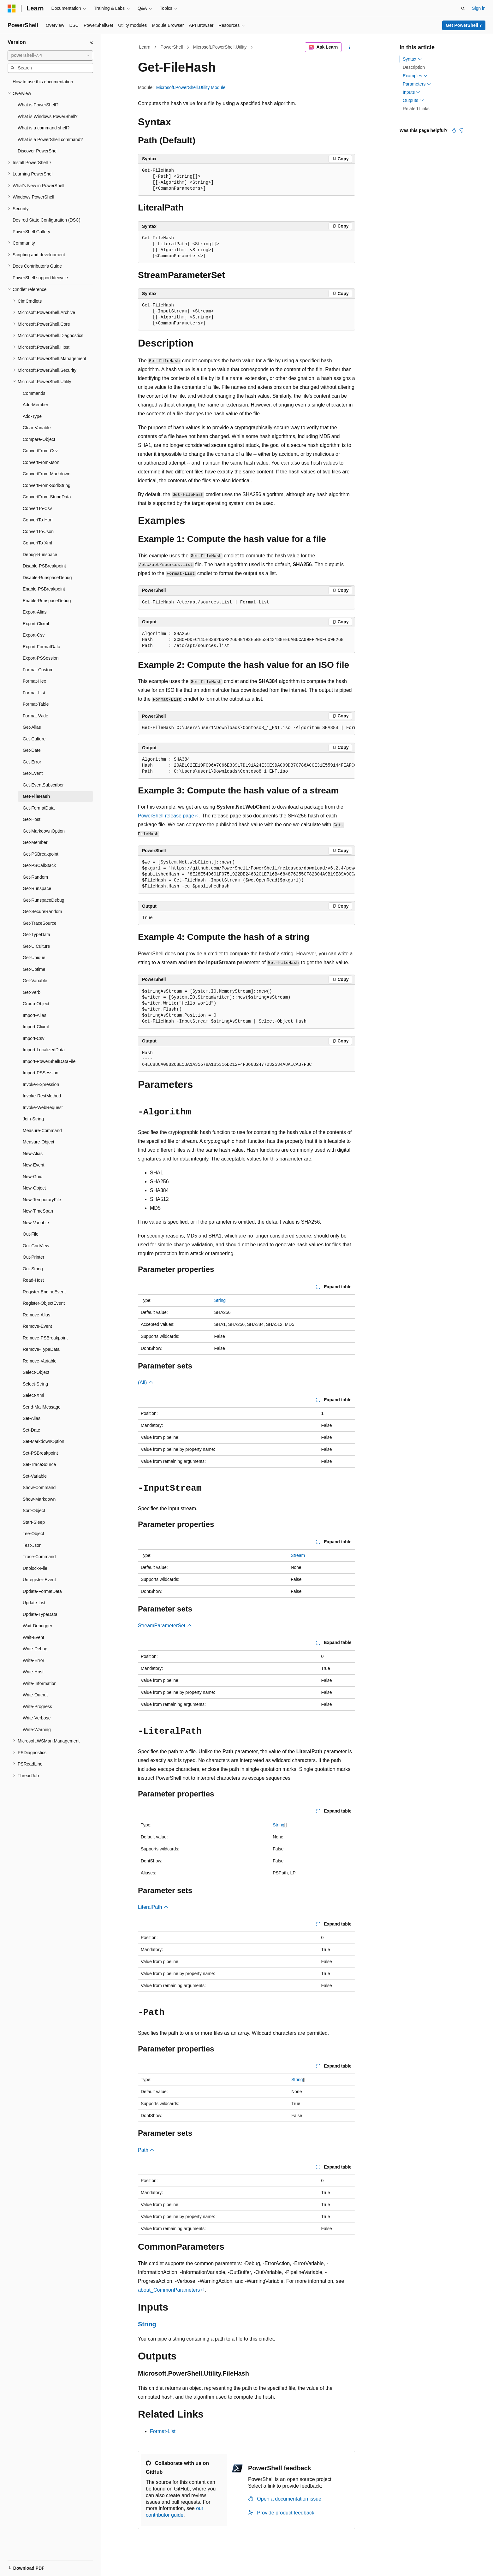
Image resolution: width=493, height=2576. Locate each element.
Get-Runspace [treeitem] (37, 888)
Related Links (416, 108)
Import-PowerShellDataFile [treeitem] (49, 1061)
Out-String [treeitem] (33, 1268)
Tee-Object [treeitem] (33, 1533)
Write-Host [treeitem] (33, 1671)
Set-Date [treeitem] (31, 1430)
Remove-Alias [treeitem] (36, 1314)
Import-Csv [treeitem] (33, 1038)
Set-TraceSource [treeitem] (39, 1464)
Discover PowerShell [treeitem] (38, 150)
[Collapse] (91, 42)
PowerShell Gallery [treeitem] (31, 231)
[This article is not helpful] (461, 130)
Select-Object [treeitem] (36, 1372)
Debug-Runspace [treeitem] (40, 554)
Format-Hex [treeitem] (34, 681)
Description (414, 67)
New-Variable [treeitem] (36, 1222)
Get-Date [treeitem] (32, 750)
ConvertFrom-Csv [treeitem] (40, 450)
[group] (246, 728)
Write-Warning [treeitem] (37, 1729)
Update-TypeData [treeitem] (40, 1614)
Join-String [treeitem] (33, 1118)
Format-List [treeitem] (34, 692)
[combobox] (50, 55)
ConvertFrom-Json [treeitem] (41, 462)
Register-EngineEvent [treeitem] (44, 1291)
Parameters (417, 83)
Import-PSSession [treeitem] (40, 1072)
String (220, 1300)
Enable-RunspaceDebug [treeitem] (47, 600)
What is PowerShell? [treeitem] (38, 104)
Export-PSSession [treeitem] (41, 658)
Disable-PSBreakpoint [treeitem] (44, 565)
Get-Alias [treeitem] (32, 727)
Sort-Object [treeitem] (34, 1510)
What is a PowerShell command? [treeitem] (50, 139)
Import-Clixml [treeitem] (36, 1026)
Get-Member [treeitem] (35, 842)
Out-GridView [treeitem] (36, 1245)
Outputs (413, 100)
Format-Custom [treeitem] (38, 669)
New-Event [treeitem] (33, 1164)
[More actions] (349, 47)
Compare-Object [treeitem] (39, 439)
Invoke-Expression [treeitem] (41, 1084)
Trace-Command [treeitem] (39, 1556)
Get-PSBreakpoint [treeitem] (40, 854)
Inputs (411, 92)
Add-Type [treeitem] (32, 416)
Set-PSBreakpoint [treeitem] (40, 1453)
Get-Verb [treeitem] (31, 992)
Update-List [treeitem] (34, 1602)
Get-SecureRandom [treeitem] (42, 911)
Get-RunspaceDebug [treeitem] (43, 900)
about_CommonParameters (169, 2290)
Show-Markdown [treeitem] (39, 1499)
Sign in (478, 8)
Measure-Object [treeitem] (38, 1141)
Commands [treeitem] (34, 393)
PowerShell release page (166, 815)
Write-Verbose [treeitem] (36, 1717)
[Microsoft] (12, 8)
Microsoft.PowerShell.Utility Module (190, 87)
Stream (298, 1555)
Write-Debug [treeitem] (35, 1648)
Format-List (162, 2431)
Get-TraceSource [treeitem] (39, 923)
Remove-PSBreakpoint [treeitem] (45, 1337)
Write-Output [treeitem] (35, 1694)
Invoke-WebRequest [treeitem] (43, 1107)
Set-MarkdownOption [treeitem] (43, 1441)
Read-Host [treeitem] (33, 1280)
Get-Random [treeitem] (35, 877)
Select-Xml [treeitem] (33, 1395)
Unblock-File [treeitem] (35, 1568)
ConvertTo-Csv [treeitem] (37, 508)
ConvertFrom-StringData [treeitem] (47, 496)
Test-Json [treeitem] (32, 1545)
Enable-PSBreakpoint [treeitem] (44, 588)
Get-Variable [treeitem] (35, 980)
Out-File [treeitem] (31, 1234)
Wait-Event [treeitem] (33, 1637)
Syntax (412, 59)
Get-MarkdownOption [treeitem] (44, 831)
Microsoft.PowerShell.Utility (220, 47)
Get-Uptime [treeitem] (34, 969)
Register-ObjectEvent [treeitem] (44, 1303)
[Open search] (463, 8)
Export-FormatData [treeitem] (41, 646)
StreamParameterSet (165, 1625)
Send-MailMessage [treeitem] (42, 1407)
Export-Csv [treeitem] (34, 635)
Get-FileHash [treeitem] (36, 796)
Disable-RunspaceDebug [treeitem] (47, 577)
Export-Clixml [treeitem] (36, 623)
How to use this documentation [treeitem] (43, 81)
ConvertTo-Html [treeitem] (38, 519)
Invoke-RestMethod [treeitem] (42, 1095)
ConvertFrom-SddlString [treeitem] (46, 485)
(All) (145, 1382)
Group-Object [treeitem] (36, 1003)
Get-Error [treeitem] (32, 761)
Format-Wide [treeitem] (35, 715)
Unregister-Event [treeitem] (39, 1579)
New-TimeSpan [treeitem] (38, 1211)
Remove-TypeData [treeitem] (41, 1349)
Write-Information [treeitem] (39, 1683)
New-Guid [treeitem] (32, 1176)
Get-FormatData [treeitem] (39, 807)
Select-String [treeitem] (35, 1383)
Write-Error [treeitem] (33, 1660)
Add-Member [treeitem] (35, 404)
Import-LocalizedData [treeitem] (44, 1049)
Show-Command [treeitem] (39, 1487)
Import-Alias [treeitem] (34, 1015)
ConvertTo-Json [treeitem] (38, 531)
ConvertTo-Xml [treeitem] (37, 542)
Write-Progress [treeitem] (37, 1706)
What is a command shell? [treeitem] (43, 127)
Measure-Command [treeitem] (42, 1130)
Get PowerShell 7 (464, 25)
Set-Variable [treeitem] (35, 1476)
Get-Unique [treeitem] (34, 957)
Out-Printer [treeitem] (33, 1257)
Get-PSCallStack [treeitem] (39, 865)
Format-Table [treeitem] (36, 704)
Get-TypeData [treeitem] (36, 934)
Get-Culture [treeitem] (34, 738)
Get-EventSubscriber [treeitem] (43, 784)
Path (146, 2150)
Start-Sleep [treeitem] (34, 1522)
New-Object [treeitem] (34, 1187)
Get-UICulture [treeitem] (36, 946)
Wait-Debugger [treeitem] (37, 1625)
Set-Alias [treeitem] (31, 1418)
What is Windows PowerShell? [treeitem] (48, 116)
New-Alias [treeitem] (33, 1153)
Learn (145, 47)
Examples (415, 75)
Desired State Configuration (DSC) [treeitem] (46, 220)
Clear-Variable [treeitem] (36, 427)
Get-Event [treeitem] (33, 773)
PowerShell (172, 47)
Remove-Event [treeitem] (37, 1326)
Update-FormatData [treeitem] (42, 1591)
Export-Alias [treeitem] (34, 611)
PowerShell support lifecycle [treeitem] (40, 277)
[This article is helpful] (454, 130)
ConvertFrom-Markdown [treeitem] (46, 473)
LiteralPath (153, 1907)
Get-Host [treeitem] (31, 819)
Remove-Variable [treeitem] (39, 1360)
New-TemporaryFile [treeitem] (42, 1199)
